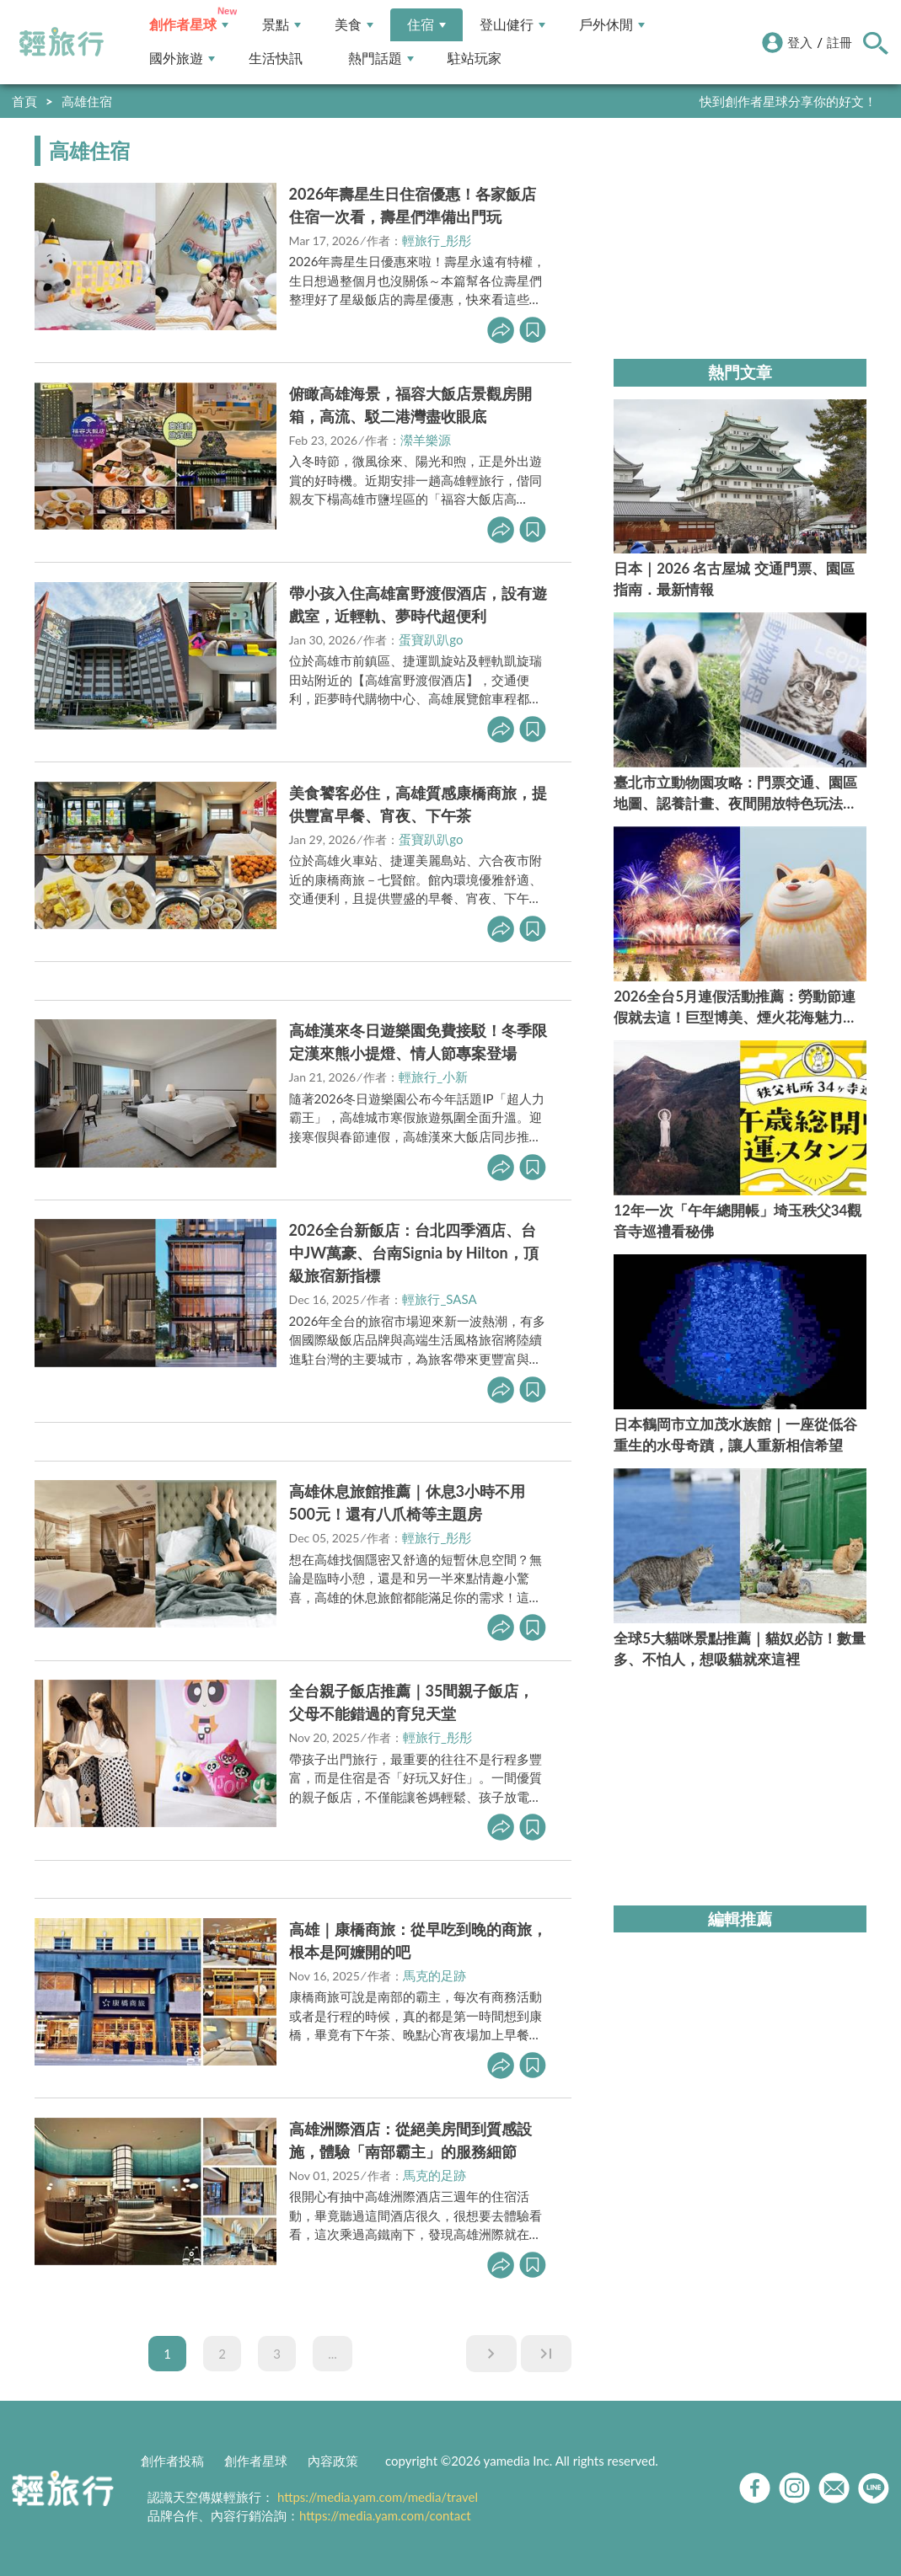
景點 (281, 25)
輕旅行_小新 (433, 1076)
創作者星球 (188, 25)
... (332, 2353)
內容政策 (333, 2460)
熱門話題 (381, 58)
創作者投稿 (172, 2460)
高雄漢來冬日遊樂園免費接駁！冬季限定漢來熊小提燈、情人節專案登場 (418, 1041)
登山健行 (512, 25)
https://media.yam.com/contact (385, 2515)
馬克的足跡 (434, 1975)
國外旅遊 (182, 58)
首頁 (24, 101)
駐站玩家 (474, 58)
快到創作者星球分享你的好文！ (788, 101)
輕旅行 (61, 42)
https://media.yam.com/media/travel (377, 2496)
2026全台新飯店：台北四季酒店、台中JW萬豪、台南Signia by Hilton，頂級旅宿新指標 (414, 1253)
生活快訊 (276, 58)
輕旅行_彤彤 (436, 240)
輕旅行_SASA (439, 1299)
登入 (800, 42)
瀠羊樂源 (425, 439)
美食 (354, 25)
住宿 (426, 25)
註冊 (839, 42)
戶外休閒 (612, 25)
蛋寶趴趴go (431, 639)
